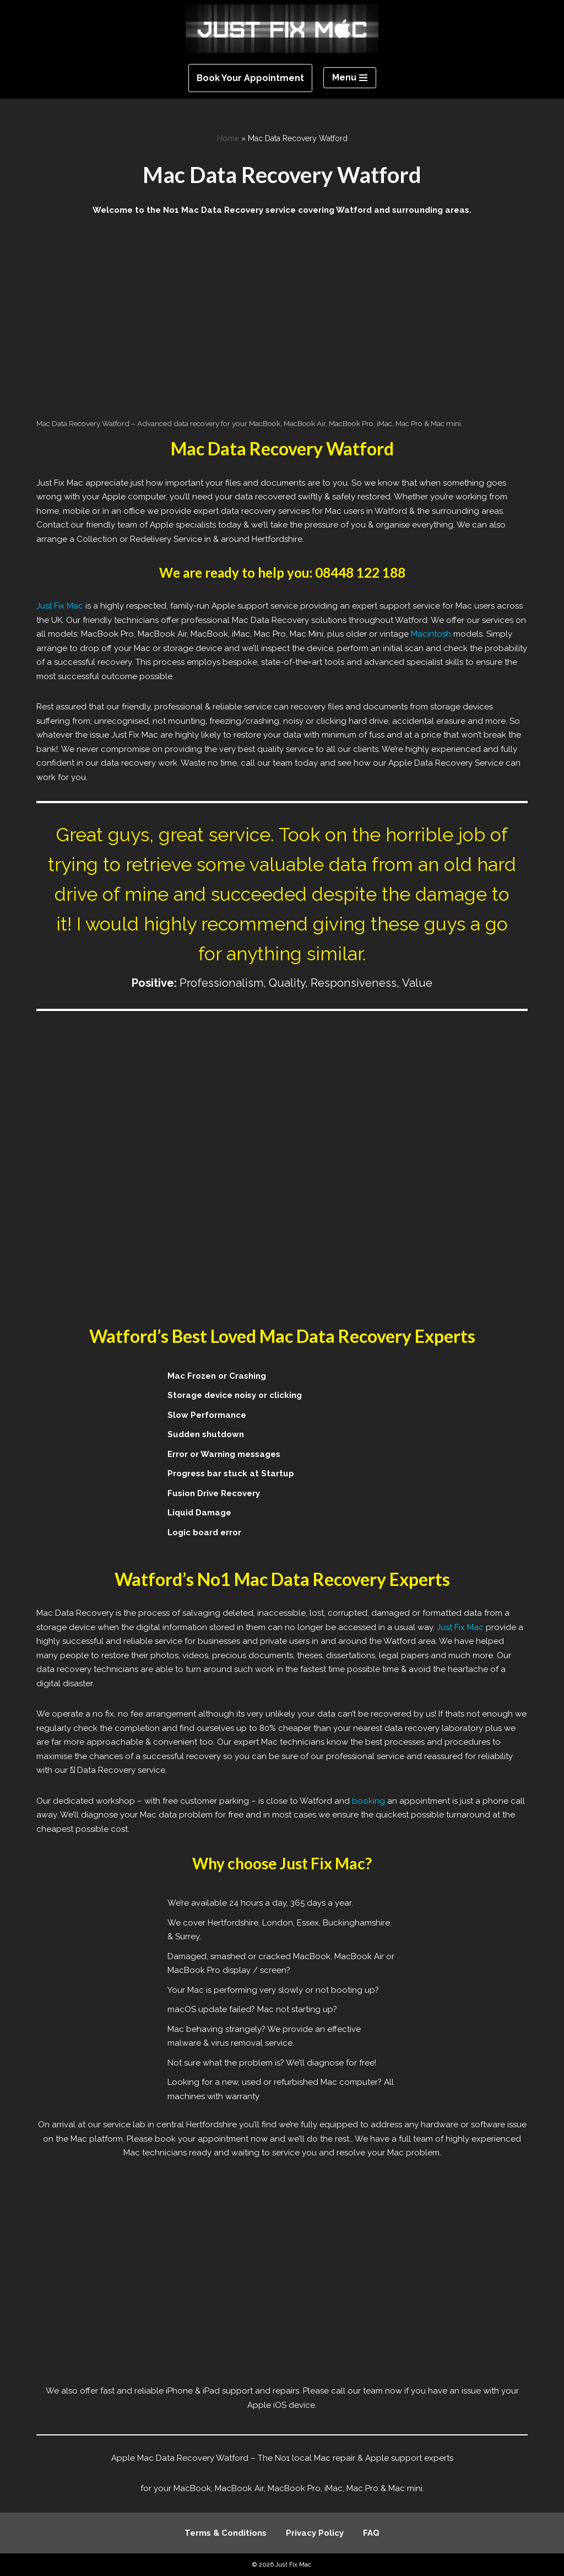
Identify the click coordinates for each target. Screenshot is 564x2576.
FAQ (371, 2533)
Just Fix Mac (59, 606)
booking (368, 1801)
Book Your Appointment (250, 78)
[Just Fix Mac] (282, 28)
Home (228, 138)
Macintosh (431, 634)
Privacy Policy (315, 2533)
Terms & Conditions (226, 2533)
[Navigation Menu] (349, 77)
